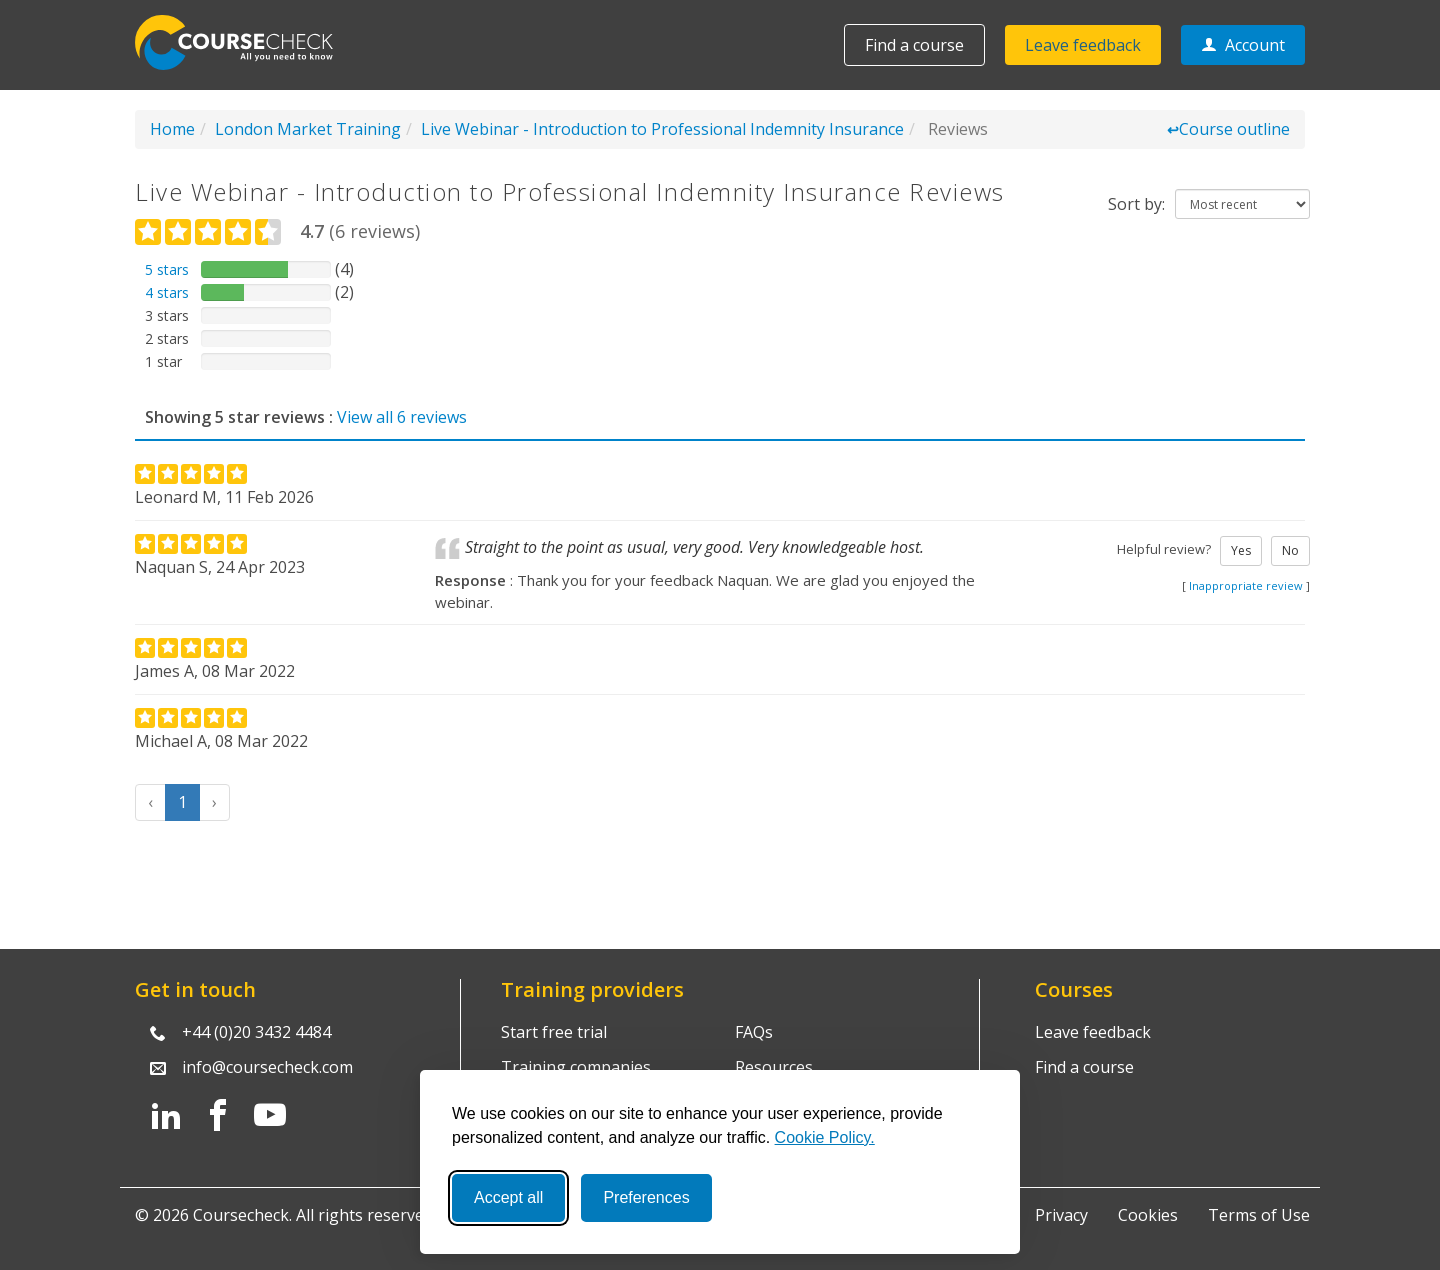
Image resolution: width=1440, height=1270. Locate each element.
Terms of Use (1259, 1215)
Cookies (1148, 1215)
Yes (1241, 550)
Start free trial (554, 1032)
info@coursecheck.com (267, 1067)
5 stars (167, 269)
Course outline (1228, 129)
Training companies (576, 1067)
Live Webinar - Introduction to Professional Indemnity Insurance (662, 129)
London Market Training (308, 129)
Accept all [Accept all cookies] (508, 1197)
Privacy (1061, 1215)
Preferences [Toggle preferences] (646, 1197)
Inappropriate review (1246, 585)
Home (172, 129)
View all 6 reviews (402, 417)
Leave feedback (1083, 45)
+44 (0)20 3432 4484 (256, 1032)
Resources (774, 1067)
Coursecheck (245, 42)
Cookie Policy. (825, 1137)
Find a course (914, 45)
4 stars (167, 292)
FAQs (754, 1032)
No (1290, 550)
